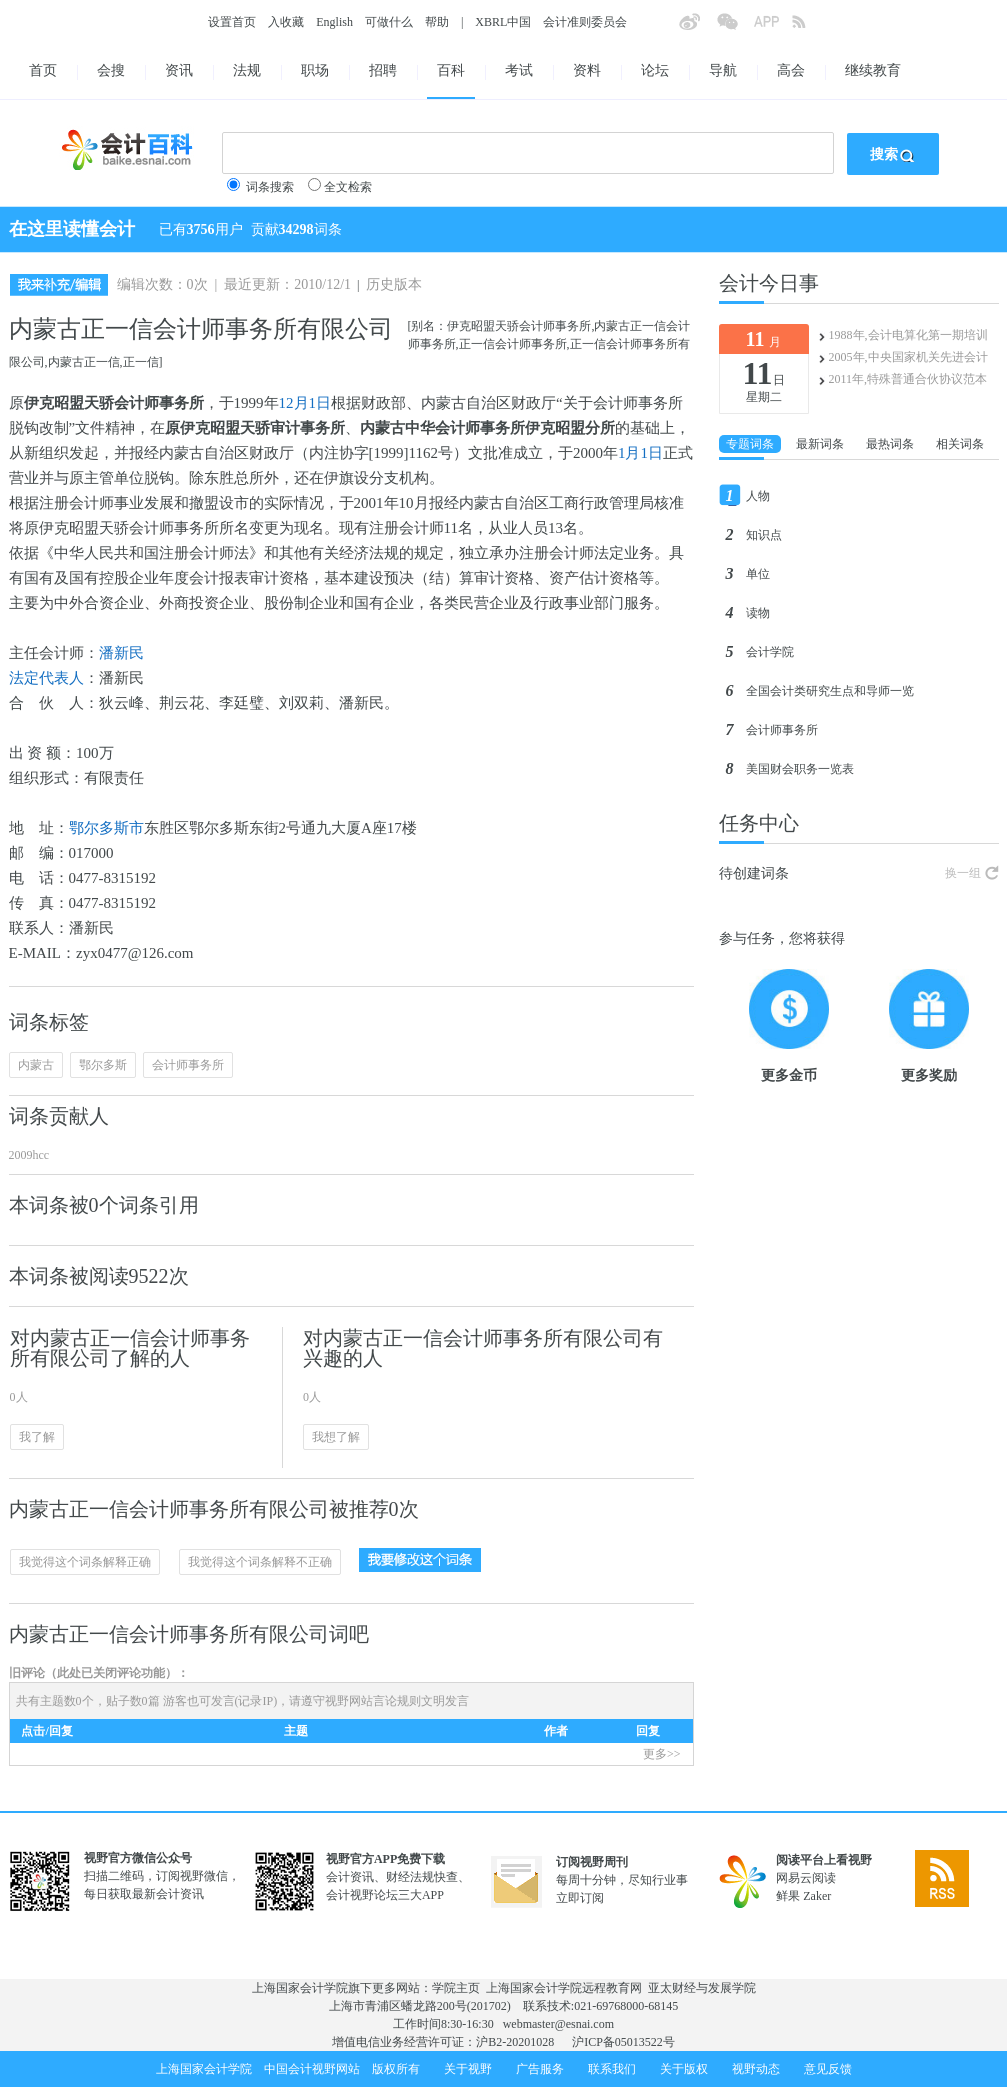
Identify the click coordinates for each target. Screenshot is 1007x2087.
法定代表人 (46, 678)
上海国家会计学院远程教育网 (564, 1988)
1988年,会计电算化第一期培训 (908, 335)
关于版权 (684, 2069)
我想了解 (336, 1437)
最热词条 (890, 444)
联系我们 (612, 2069)
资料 (587, 70)
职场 (315, 70)
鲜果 (788, 1896)
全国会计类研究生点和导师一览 (830, 691)
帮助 (437, 22)
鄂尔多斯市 (106, 828)
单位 (758, 574)
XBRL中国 (503, 22)
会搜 (111, 70)
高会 (791, 70)
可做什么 (389, 22)
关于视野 (468, 2069)
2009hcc (29, 1155)
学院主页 (456, 1988)
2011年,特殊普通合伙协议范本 (908, 379)
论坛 (655, 70)
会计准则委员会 (585, 22)
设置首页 (232, 22)
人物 (758, 496)
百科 (451, 70)
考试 (519, 70)
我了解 (37, 1437)
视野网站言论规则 (373, 1701)
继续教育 (873, 70)
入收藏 (286, 22)
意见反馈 (828, 2069)
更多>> (662, 1754)
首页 (43, 70)
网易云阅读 (806, 1878)
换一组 (963, 873)
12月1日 (305, 403)
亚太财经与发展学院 (702, 1988)
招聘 (383, 70)
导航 (723, 70)
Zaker (817, 1896)
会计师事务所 (188, 1065)
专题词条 (750, 444)
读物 (758, 613)
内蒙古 (36, 1065)
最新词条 (820, 444)
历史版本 (394, 284)
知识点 (764, 535)
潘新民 (121, 653)
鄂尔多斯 (103, 1065)
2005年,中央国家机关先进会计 (908, 357)
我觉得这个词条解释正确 (85, 1562)
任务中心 (759, 823)
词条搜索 (270, 187)
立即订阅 (580, 1898)
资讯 (179, 70)
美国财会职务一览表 (800, 769)
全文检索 (348, 187)
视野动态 (756, 2069)
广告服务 (540, 2069)
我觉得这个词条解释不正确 (260, 1562)
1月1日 (640, 453)
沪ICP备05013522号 (623, 2042)
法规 (247, 70)
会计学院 (770, 652)
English (334, 22)
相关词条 (960, 444)
